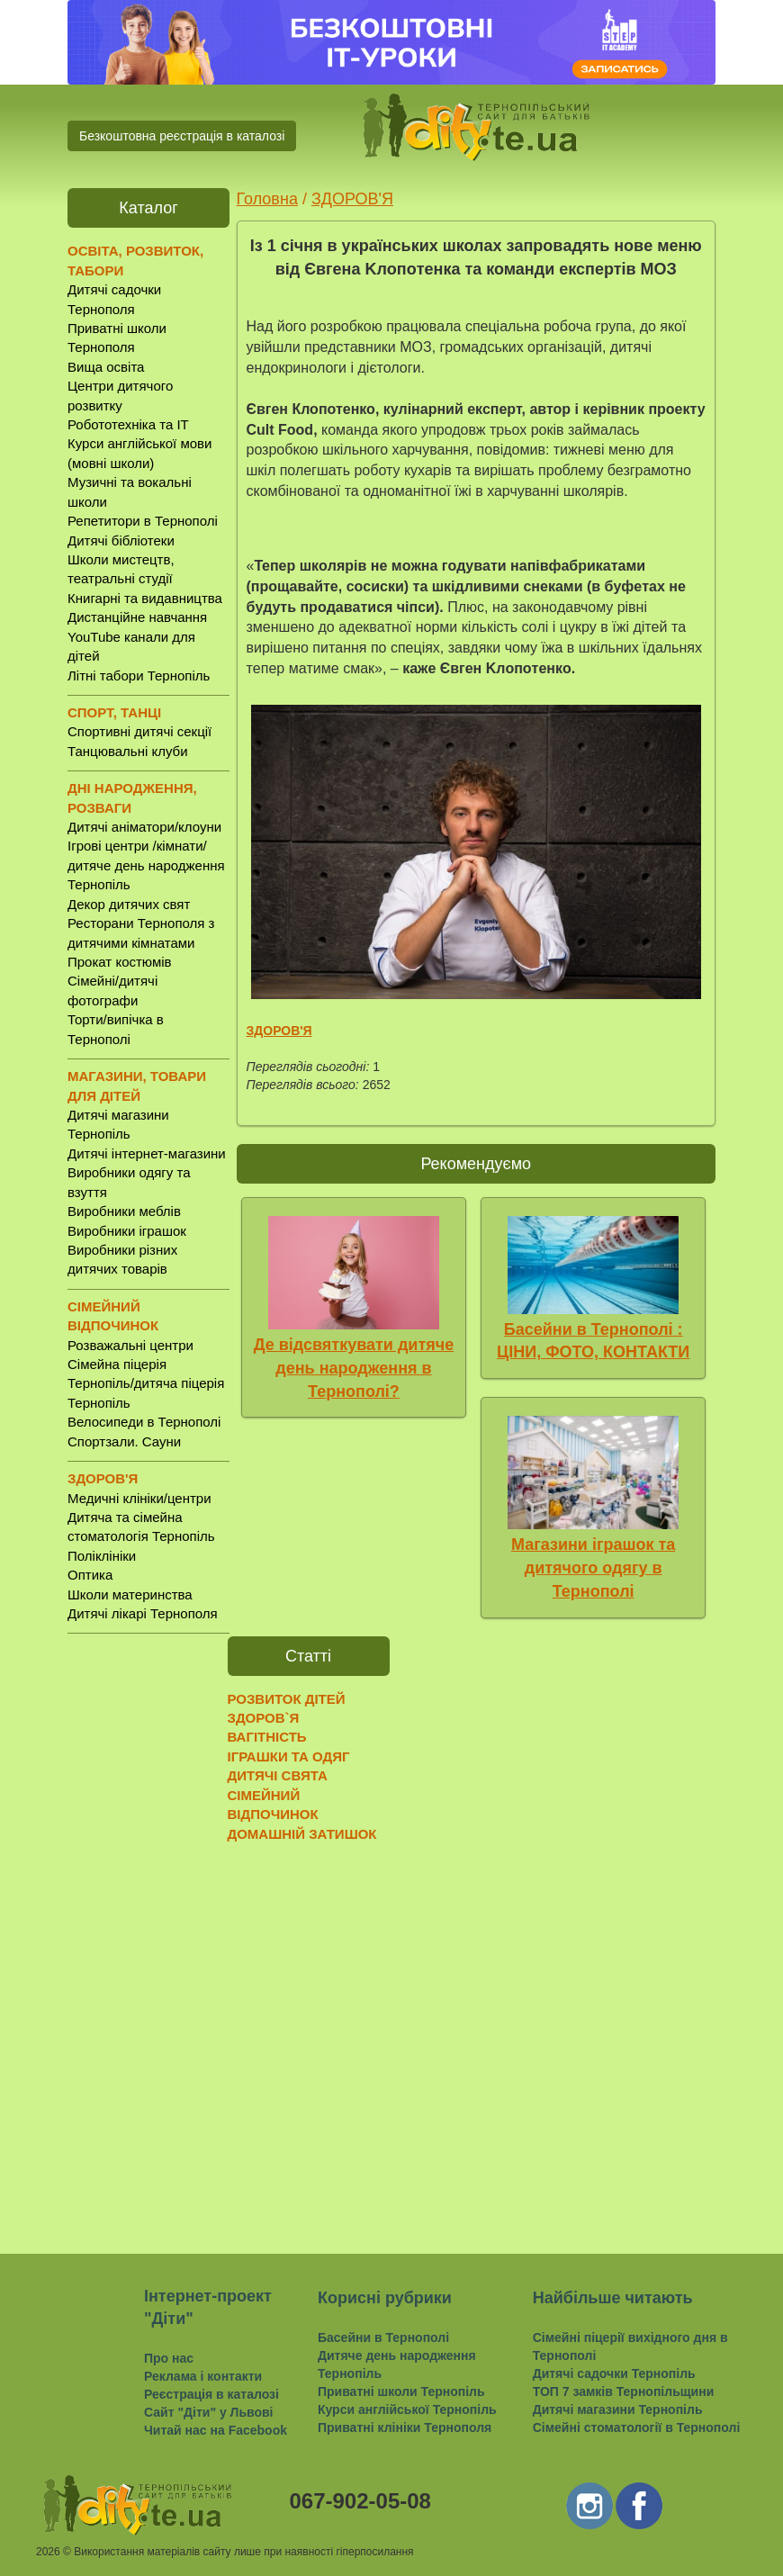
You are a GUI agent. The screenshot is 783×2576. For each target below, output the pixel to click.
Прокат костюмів (120, 961)
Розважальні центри (131, 1345)
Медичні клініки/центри (140, 1498)
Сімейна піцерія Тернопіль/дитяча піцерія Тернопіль (146, 1383)
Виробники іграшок (127, 1230)
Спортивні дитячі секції (140, 731)
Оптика (90, 1574)
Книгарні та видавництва (145, 598)
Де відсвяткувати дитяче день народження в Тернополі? (354, 1368)
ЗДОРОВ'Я (352, 199)
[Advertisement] (149, 1930)
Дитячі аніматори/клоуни (144, 826)
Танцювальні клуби (128, 751)
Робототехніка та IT (128, 424)
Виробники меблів (124, 1211)
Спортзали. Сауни (124, 1441)
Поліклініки (102, 1555)
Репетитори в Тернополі (143, 520)
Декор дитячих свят (129, 904)
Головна (267, 199)
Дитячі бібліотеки (121, 540)
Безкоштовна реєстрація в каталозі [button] (181, 136)
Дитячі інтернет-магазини (147, 1153)
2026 (48, 2551)
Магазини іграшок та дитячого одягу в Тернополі (593, 1567)
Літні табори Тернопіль (139, 675)
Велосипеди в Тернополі (144, 1421)
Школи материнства (130, 1594)
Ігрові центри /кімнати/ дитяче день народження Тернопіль (146, 865)
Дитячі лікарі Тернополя (143, 1613)
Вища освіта (106, 366)
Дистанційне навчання (137, 617)
